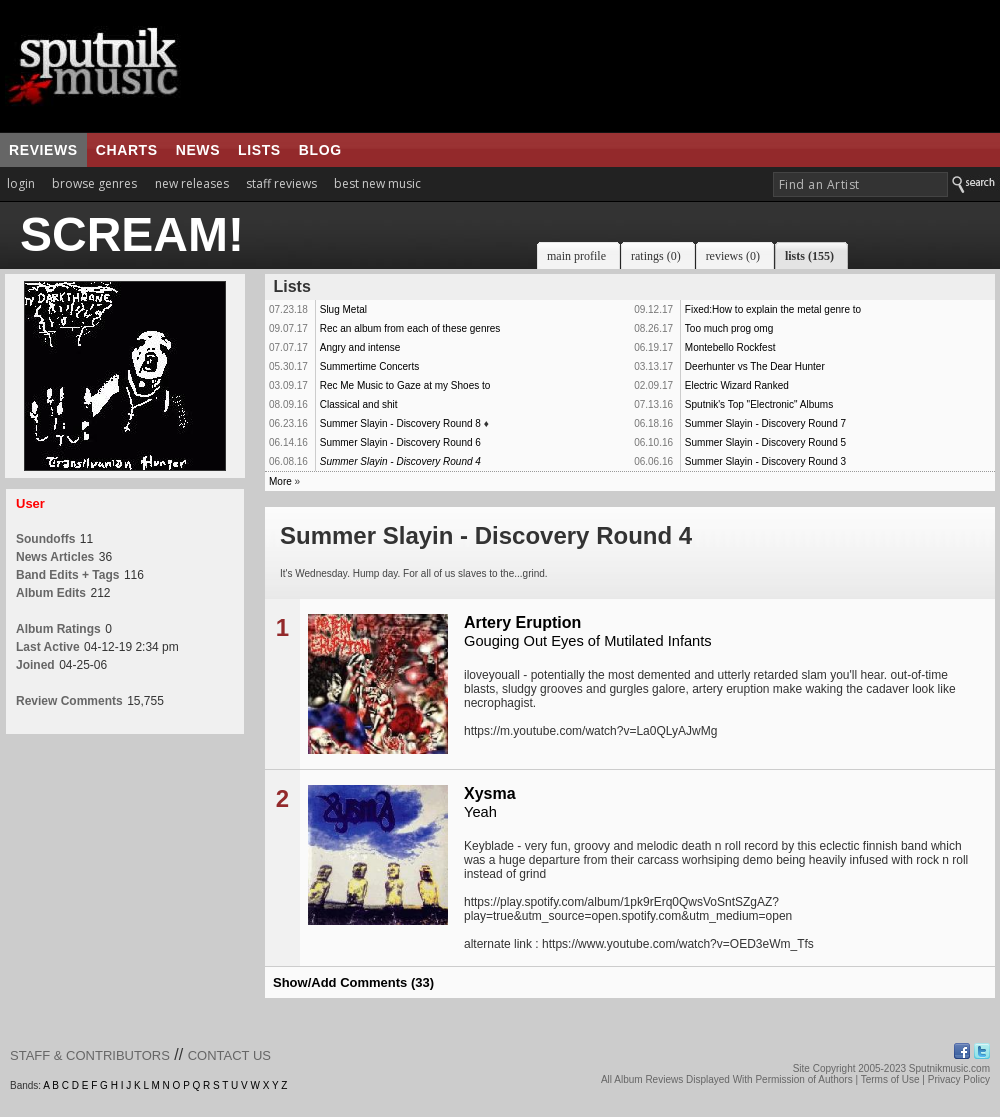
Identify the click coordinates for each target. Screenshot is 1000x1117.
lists (259, 150)
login (21, 183)
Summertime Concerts (369, 366)
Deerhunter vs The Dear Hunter (755, 366)
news (198, 150)
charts (127, 150)
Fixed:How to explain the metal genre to (773, 309)
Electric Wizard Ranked (737, 385)
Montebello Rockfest (730, 347)
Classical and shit (359, 404)
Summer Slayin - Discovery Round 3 (765, 461)
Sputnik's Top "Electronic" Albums (759, 404)
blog (320, 150)
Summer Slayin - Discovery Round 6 (400, 442)
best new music (377, 183)
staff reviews (281, 183)
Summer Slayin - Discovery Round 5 (765, 442)
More (280, 481)
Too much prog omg (729, 328)
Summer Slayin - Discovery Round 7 (765, 423)
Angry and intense (360, 347)
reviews (43, 150)
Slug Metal (343, 309)
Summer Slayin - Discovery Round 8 (400, 423)
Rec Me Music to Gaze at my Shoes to (405, 385)
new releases (192, 183)
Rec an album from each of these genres (410, 328)
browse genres (94, 183)
